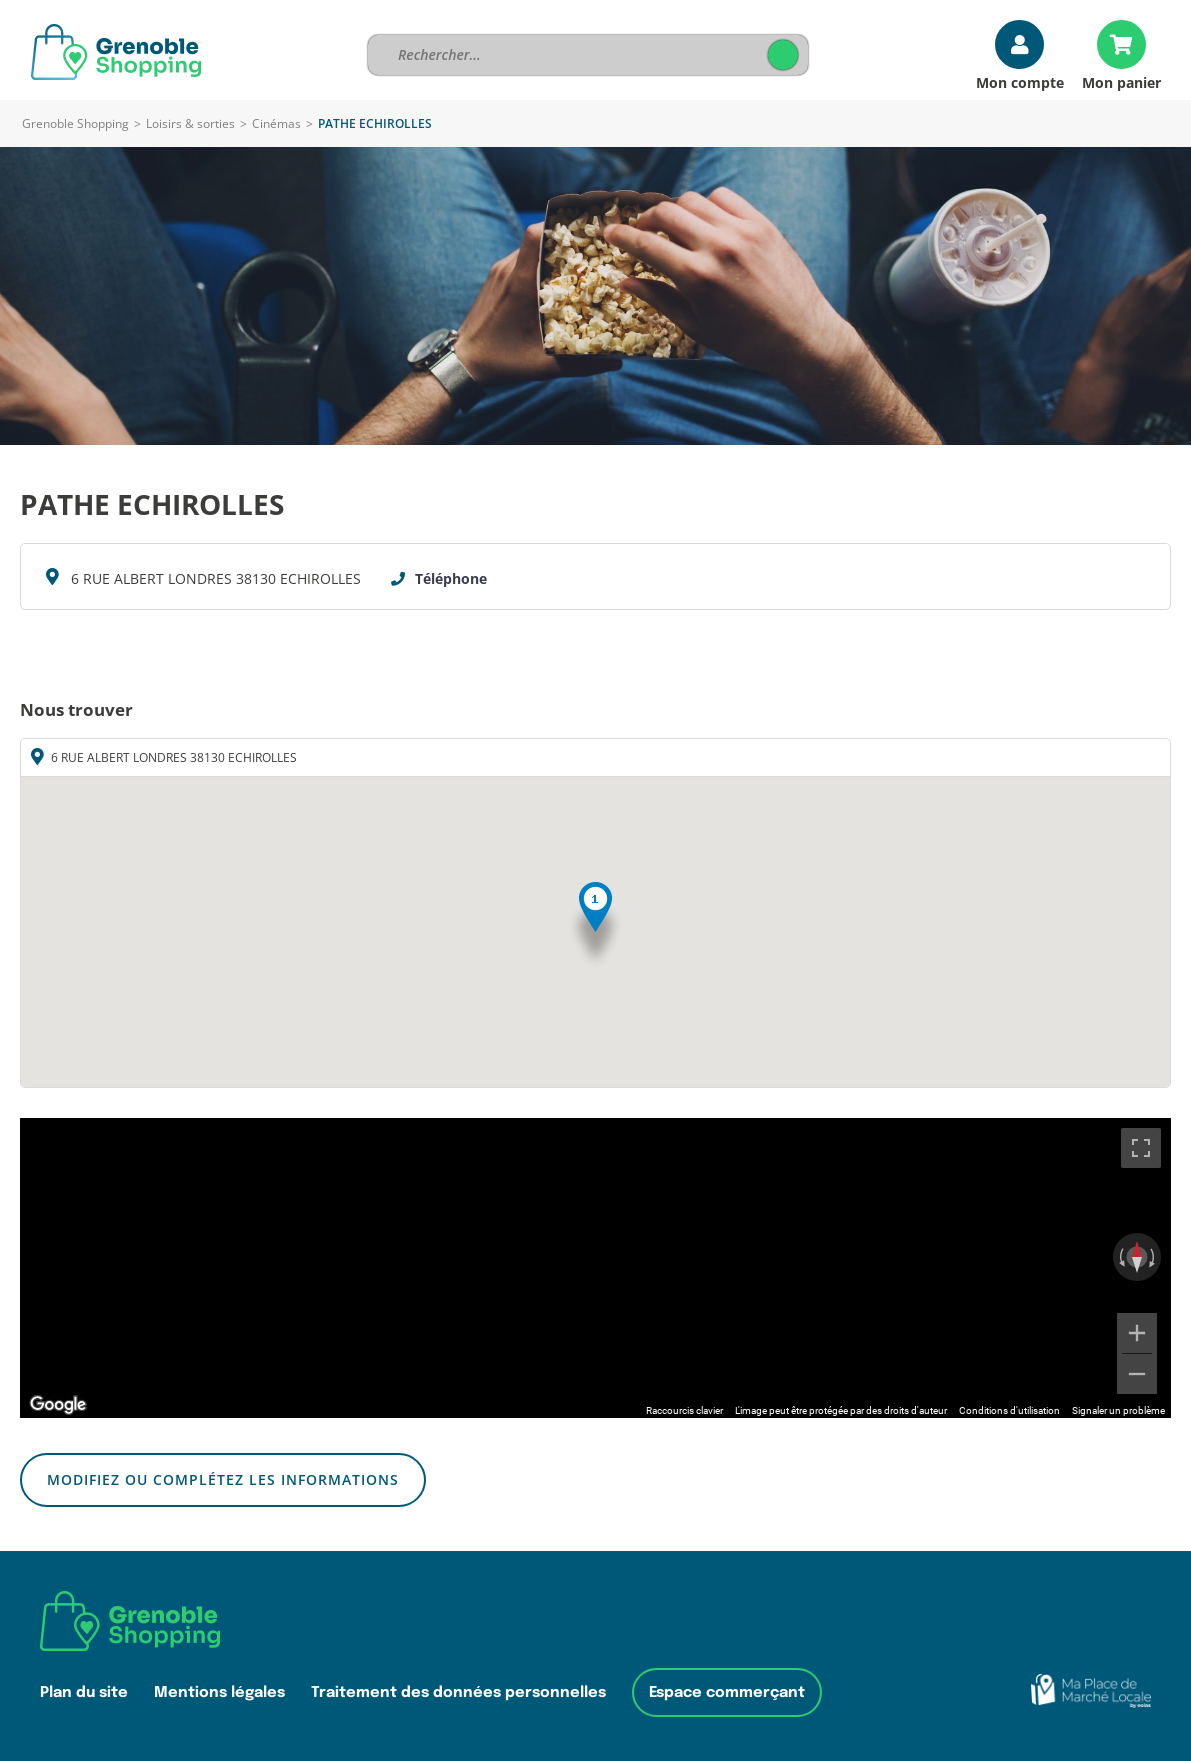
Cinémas (276, 123)
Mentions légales (219, 1692)
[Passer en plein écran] (1141, 1148)
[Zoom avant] (1137, 1333)
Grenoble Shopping (75, 123)
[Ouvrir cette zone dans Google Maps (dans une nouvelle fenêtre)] (58, 1405)
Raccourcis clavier (684, 1410)
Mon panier (1121, 81)
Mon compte (1020, 81)
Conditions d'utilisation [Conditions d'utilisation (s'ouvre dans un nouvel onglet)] (1009, 1410)
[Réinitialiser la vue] (1137, 1257)
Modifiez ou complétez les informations (223, 1479)
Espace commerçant (727, 1692)
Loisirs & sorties (190, 123)
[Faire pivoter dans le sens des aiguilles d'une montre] (1154, 1257)
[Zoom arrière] (1137, 1374)
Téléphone (451, 578)
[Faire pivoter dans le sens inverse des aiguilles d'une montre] (1120, 1257)
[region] (595, 1268)
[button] (595, 925)
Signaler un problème (1118, 1410)
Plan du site (84, 1692)
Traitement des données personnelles (458, 1692)
